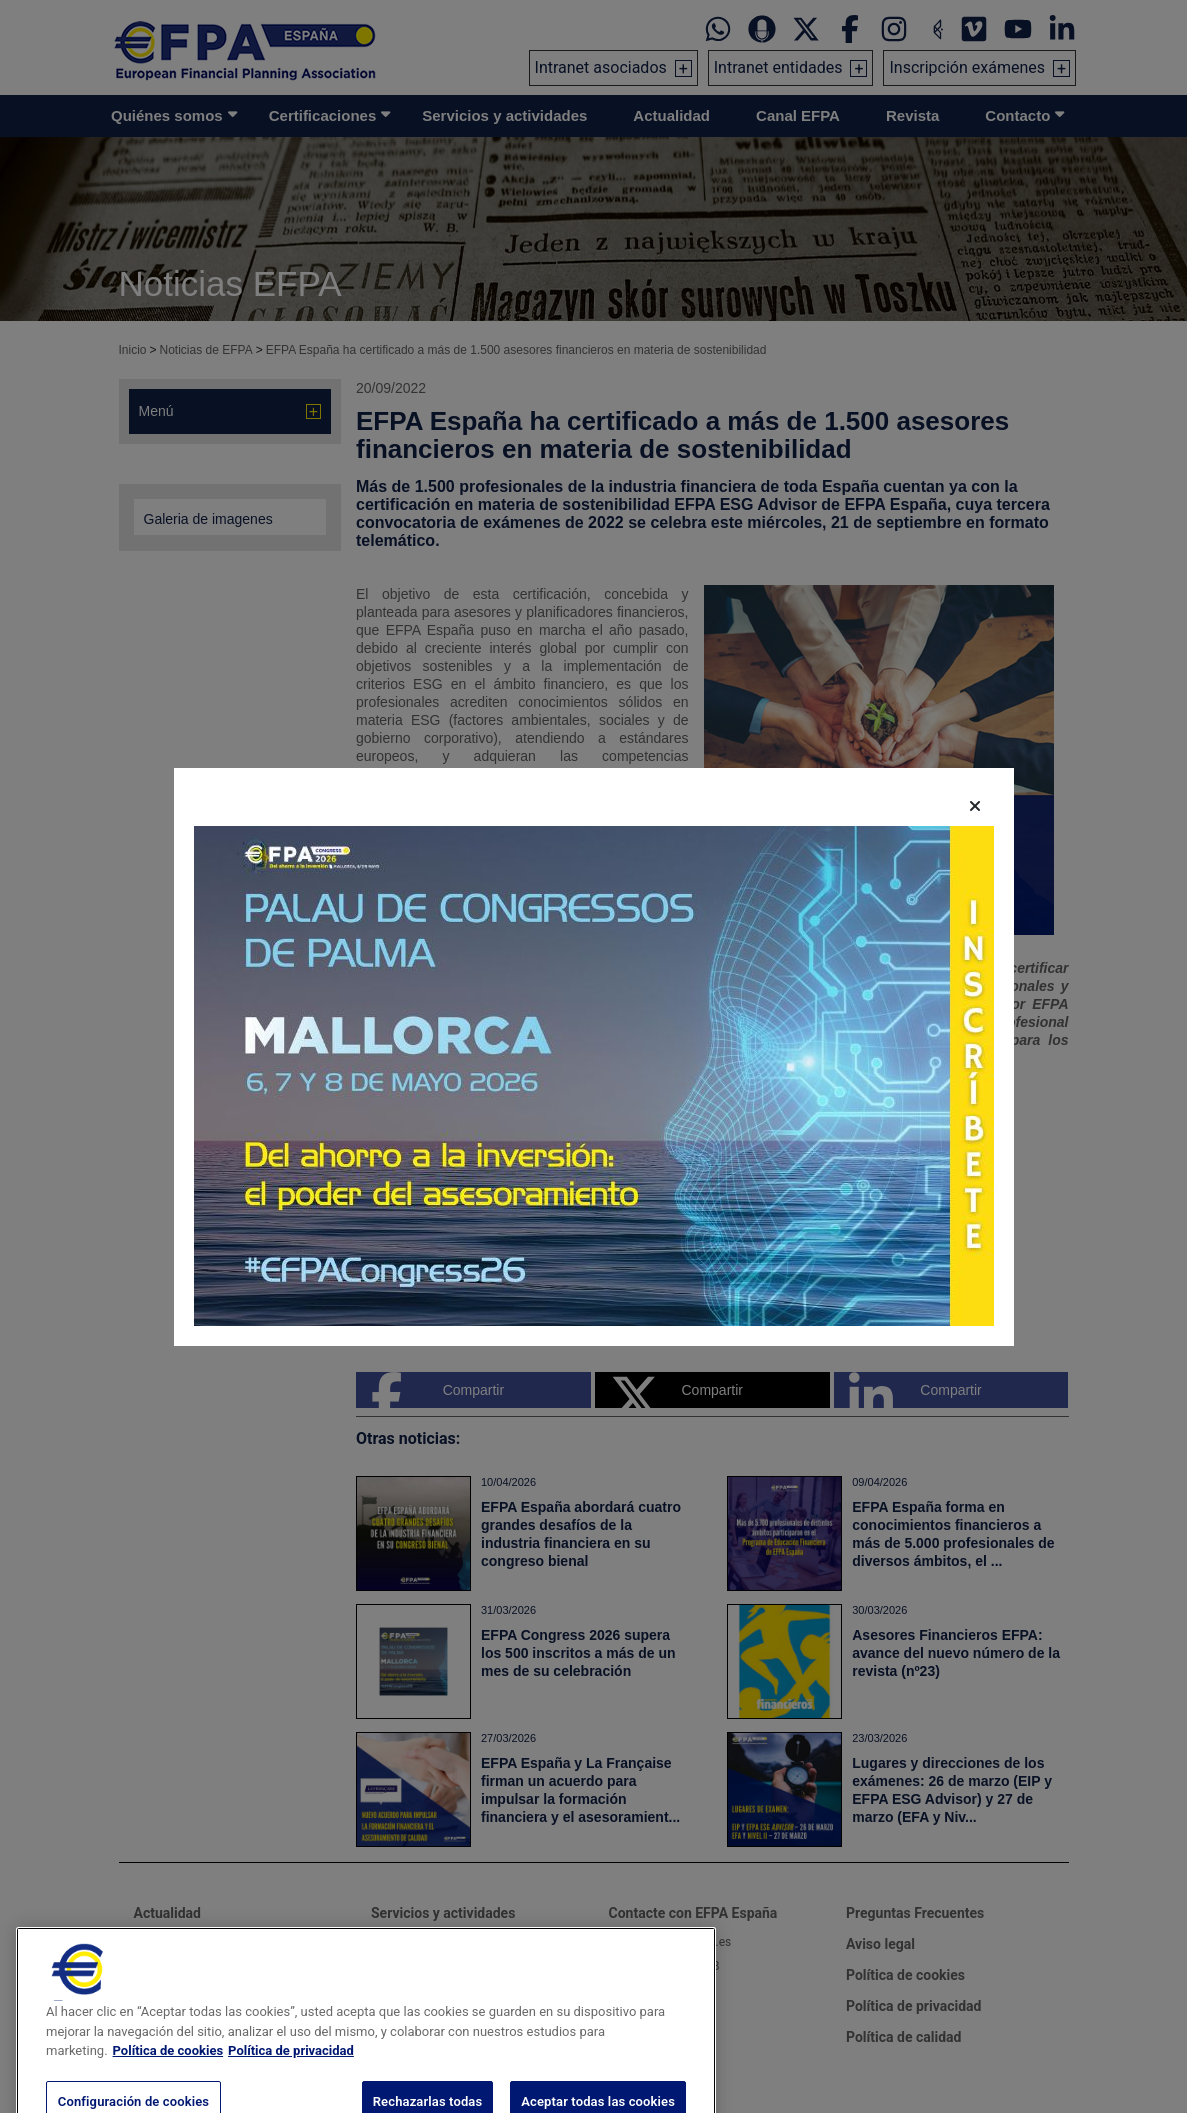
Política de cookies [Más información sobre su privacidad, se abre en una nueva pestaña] (168, 2078)
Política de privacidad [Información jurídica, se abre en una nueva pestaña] (291, 2078)
